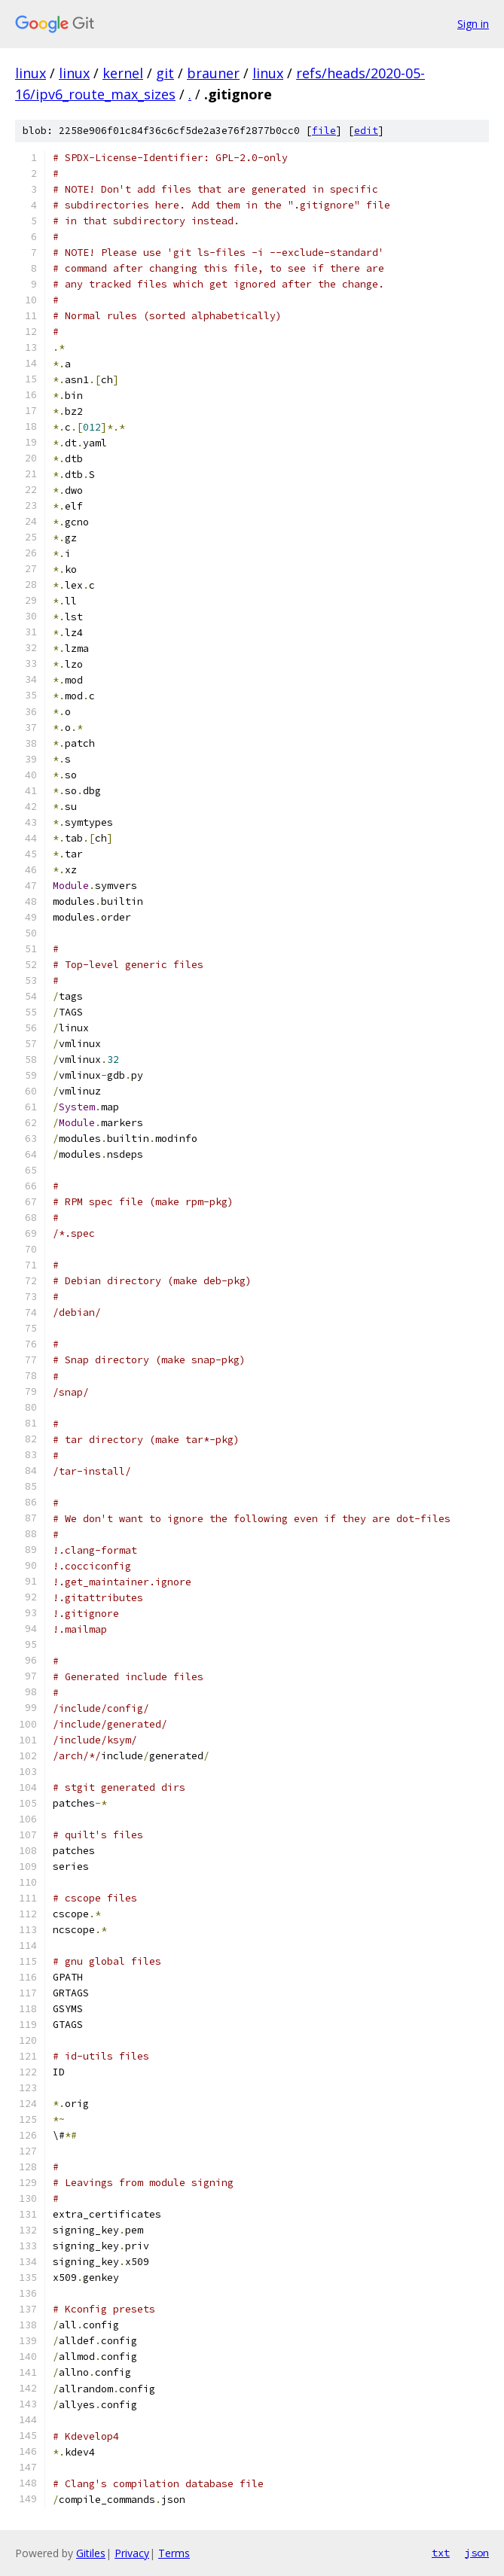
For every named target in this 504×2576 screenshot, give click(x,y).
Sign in (473, 24)
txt (441, 2552)
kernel (122, 73)
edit (366, 130)
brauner (213, 73)
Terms (174, 2553)
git (165, 73)
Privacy (132, 2553)
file (324, 130)
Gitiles (90, 2553)
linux (30, 73)
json (477, 2552)
